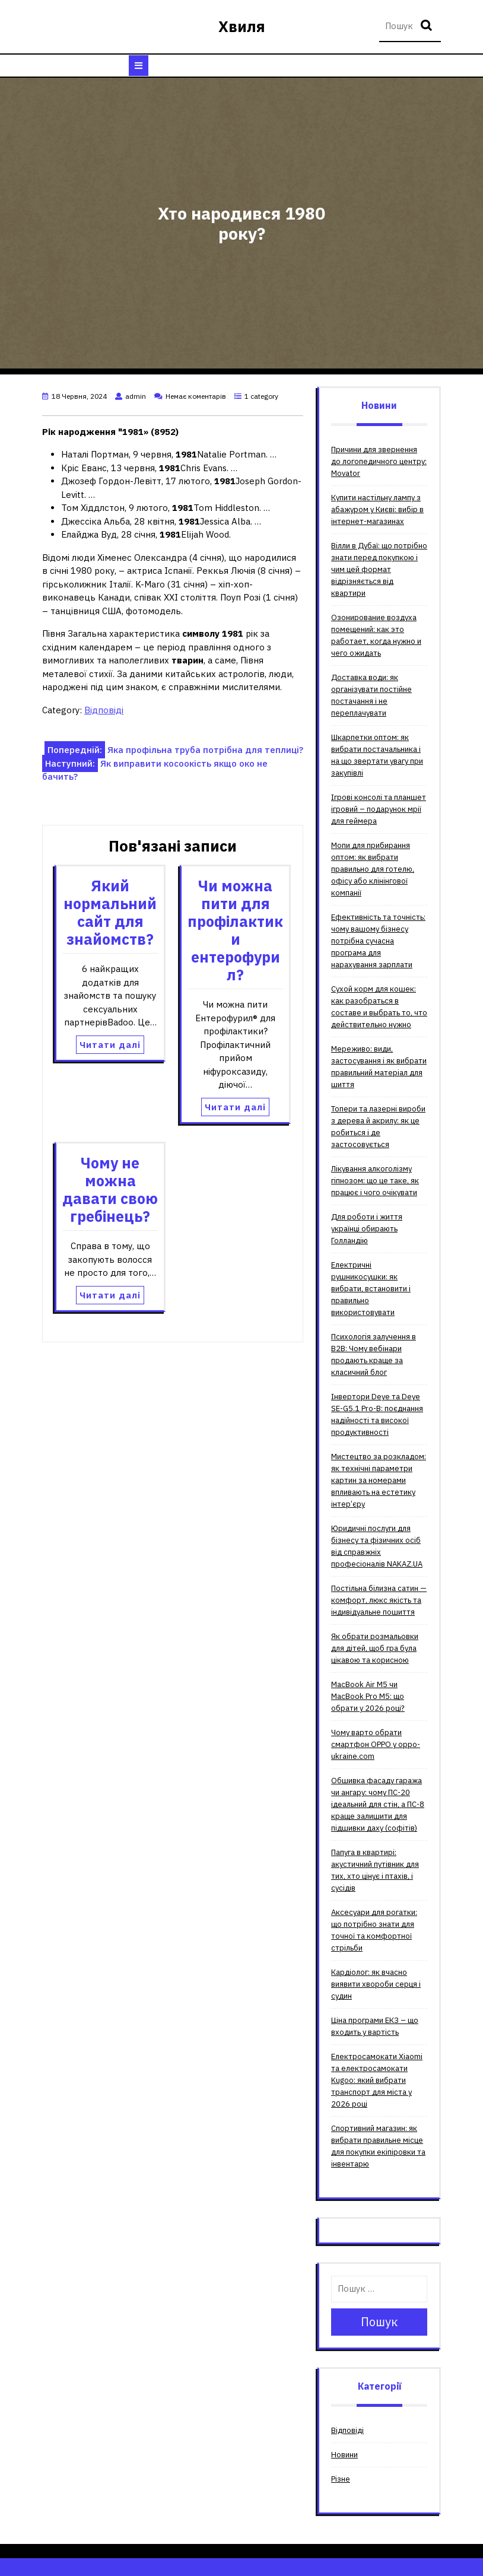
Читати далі (110, 1044)
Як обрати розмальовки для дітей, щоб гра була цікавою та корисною (374, 1648)
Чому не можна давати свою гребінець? (110, 1189)
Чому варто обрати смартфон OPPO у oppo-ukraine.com (375, 1744)
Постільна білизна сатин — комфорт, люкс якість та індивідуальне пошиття (379, 1600)
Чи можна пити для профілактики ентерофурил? (235, 930)
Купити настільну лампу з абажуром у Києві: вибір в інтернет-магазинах (377, 509)
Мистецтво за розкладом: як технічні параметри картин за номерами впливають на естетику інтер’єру (378, 1480)
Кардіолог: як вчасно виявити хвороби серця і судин (376, 1984)
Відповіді (103, 710)
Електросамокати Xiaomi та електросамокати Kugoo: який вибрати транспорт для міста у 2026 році (376, 2080)
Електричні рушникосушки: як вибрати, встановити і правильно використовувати (371, 1288)
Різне (340, 2479)
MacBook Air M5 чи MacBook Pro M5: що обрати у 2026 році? (368, 1696)
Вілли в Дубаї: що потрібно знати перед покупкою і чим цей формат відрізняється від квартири (379, 569)
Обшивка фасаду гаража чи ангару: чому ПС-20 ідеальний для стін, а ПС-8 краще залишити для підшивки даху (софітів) (377, 1804)
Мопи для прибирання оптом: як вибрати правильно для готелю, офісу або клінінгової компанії (372, 869)
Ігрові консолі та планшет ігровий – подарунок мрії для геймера (378, 809)
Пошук (428, 26)
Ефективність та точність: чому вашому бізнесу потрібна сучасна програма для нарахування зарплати (378, 941)
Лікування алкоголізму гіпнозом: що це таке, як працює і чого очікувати (375, 1181)
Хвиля (241, 26)
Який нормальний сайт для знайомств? (110, 912)
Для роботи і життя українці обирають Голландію (366, 1229)
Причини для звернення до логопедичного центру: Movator (379, 461)
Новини (344, 2455)
